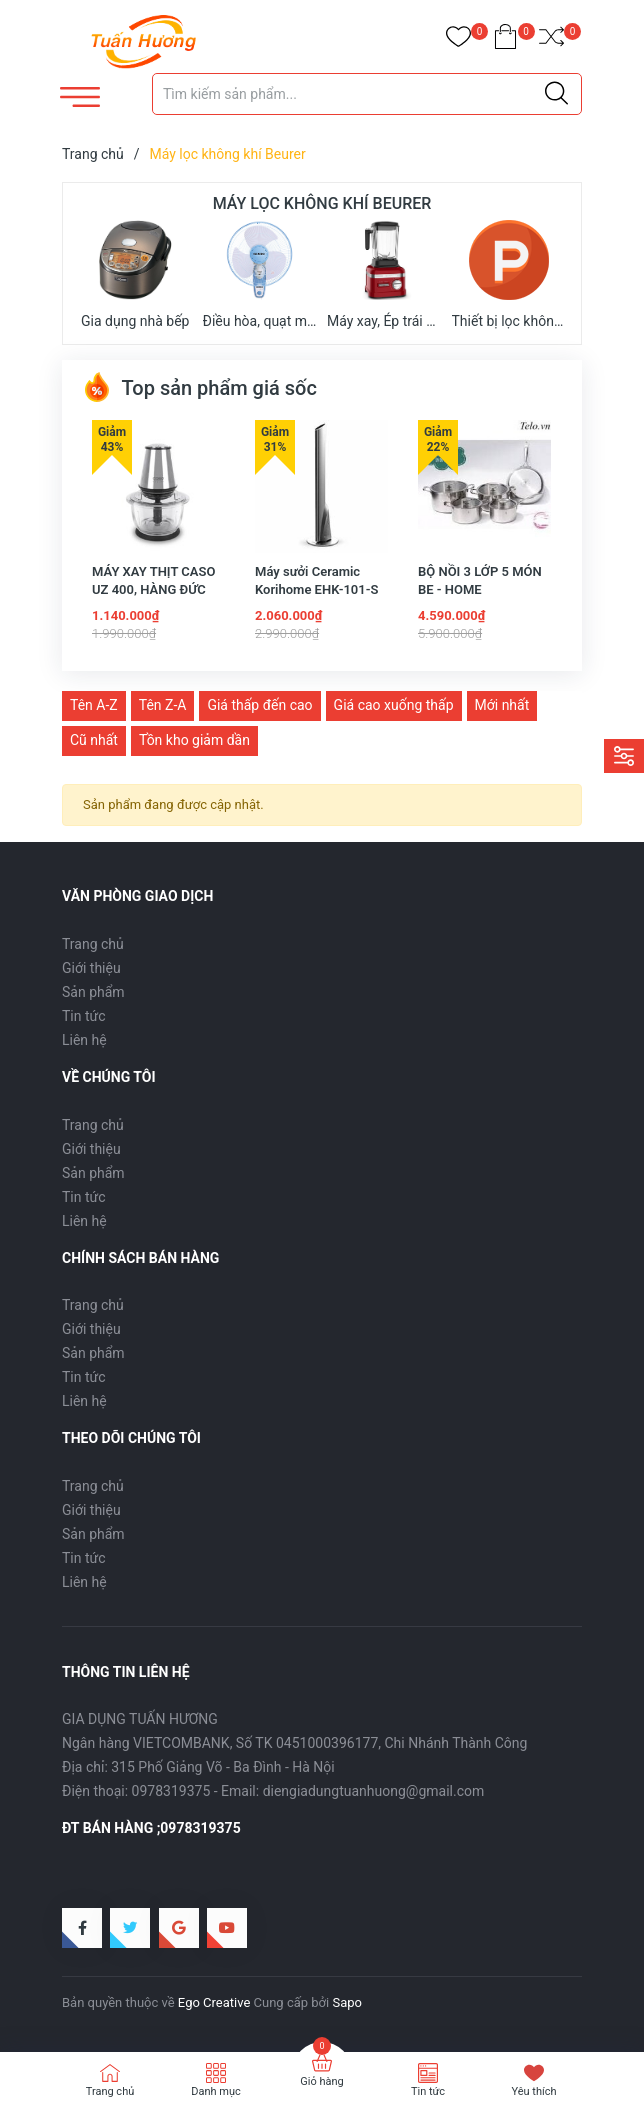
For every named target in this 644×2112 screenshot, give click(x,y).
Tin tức (84, 1016)
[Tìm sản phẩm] (367, 94)
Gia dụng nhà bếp (135, 274)
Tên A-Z (94, 705)
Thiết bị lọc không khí (509, 274)
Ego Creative (214, 2002)
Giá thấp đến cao (259, 705)
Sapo (347, 2002)
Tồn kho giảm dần (194, 740)
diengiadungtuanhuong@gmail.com (374, 1791)
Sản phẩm (93, 992)
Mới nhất (502, 705)
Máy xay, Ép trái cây (384, 274)
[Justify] (556, 94)
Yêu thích (533, 2091)
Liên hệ (84, 1040)
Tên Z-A (163, 705)
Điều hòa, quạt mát (260, 274)
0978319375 (171, 1791)
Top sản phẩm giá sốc (199, 388)
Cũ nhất (94, 740)
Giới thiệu (91, 968)
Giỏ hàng (321, 2081)
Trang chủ (93, 944)
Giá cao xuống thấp (394, 705)
